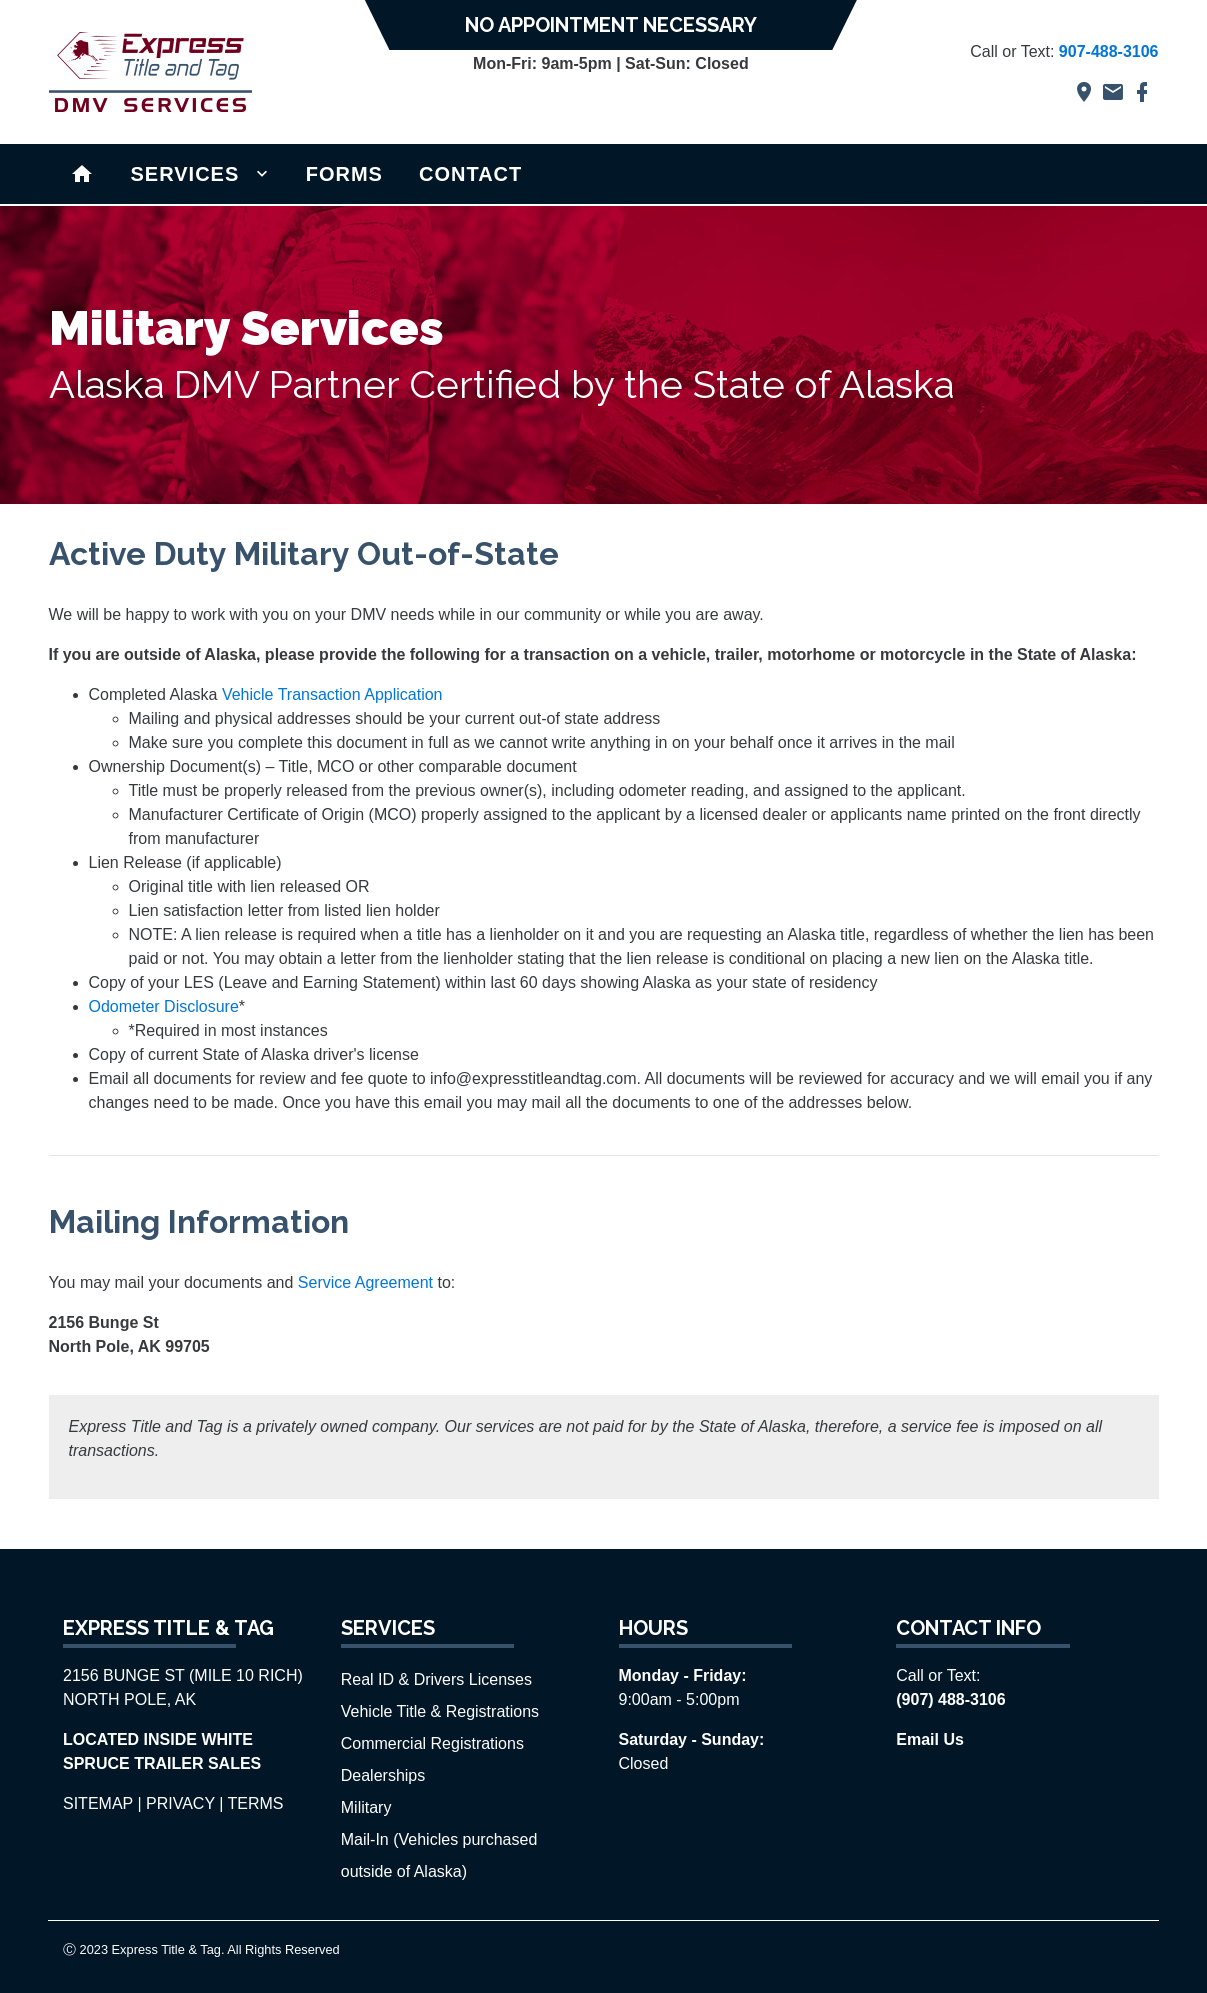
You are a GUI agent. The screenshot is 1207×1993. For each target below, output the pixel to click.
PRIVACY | (184, 1803)
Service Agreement (365, 1282)
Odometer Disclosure (164, 1006)
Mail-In (367, 1839)
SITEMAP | (102, 1803)
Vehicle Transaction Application (332, 694)
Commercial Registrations (432, 1743)
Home (82, 172)
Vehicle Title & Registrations (440, 1711)
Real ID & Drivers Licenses (436, 1679)
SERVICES (185, 174)
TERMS (256, 1803)
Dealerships (383, 1775)
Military (366, 1807)
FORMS (344, 174)
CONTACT (470, 174)
